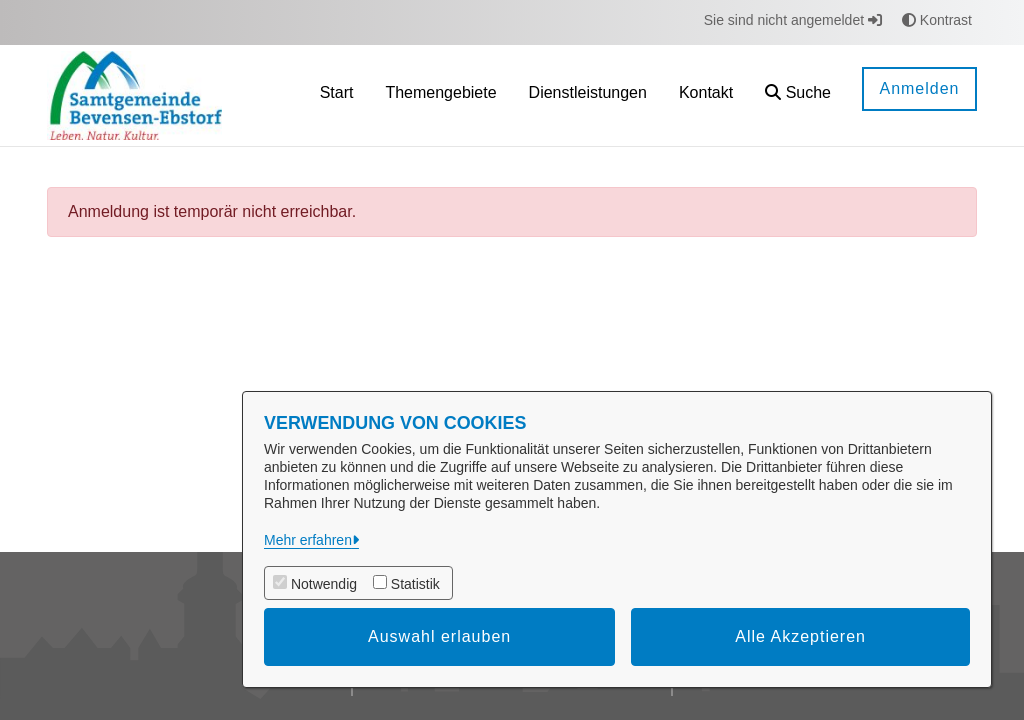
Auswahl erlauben (439, 636)
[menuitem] (337, 95)
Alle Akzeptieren (800, 636)
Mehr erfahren (308, 540)
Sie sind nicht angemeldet (793, 20)
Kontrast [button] (937, 20)
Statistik (415, 584)
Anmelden (919, 88)
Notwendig (324, 584)
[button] (798, 95)
